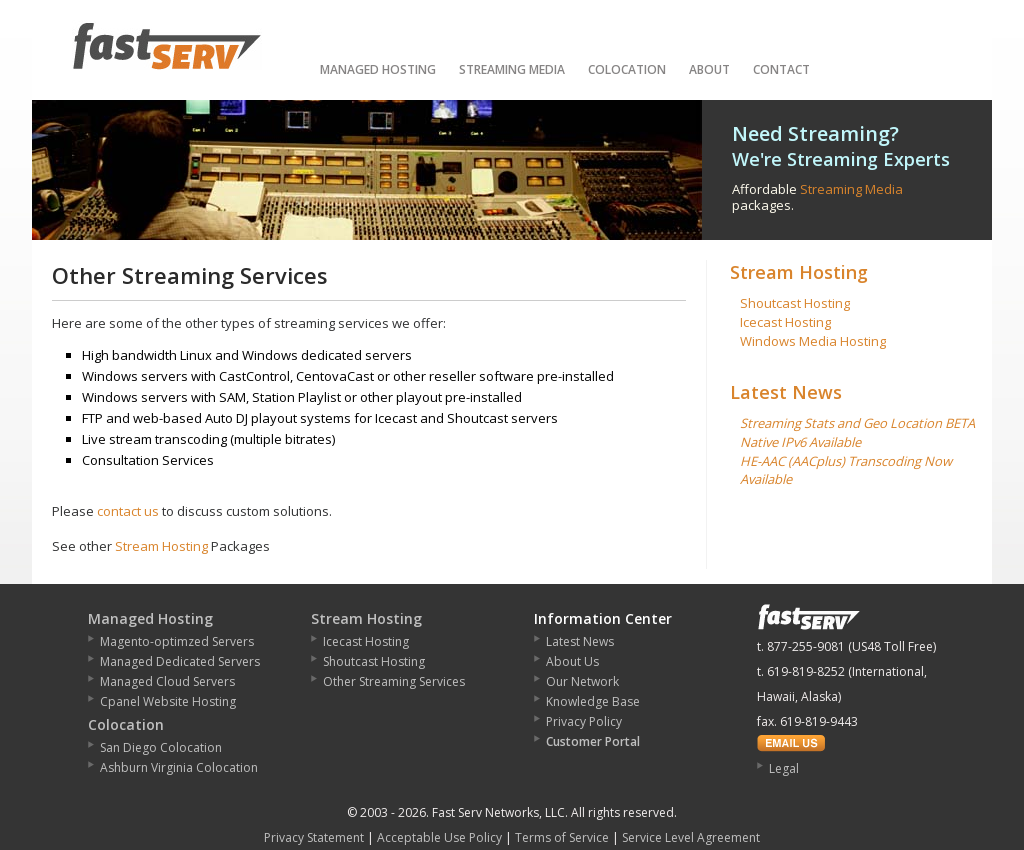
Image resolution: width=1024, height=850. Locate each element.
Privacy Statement (314, 837)
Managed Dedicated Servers (180, 661)
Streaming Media (512, 69)
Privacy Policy (584, 721)
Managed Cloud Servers (167, 681)
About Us (572, 661)
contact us (128, 511)
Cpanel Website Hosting (168, 701)
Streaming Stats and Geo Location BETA (857, 423)
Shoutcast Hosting (795, 303)
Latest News (786, 392)
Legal (784, 768)
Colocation (627, 69)
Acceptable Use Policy (439, 837)
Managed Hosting (378, 69)
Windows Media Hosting (813, 341)
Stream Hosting (161, 546)
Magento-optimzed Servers (177, 641)
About (709, 69)
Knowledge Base (593, 701)
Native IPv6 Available (800, 442)
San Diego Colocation (161, 747)
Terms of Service (562, 837)
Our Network (582, 681)
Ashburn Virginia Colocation (179, 767)
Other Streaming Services (394, 681)
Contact (781, 69)
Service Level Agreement (691, 837)
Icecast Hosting (785, 322)
